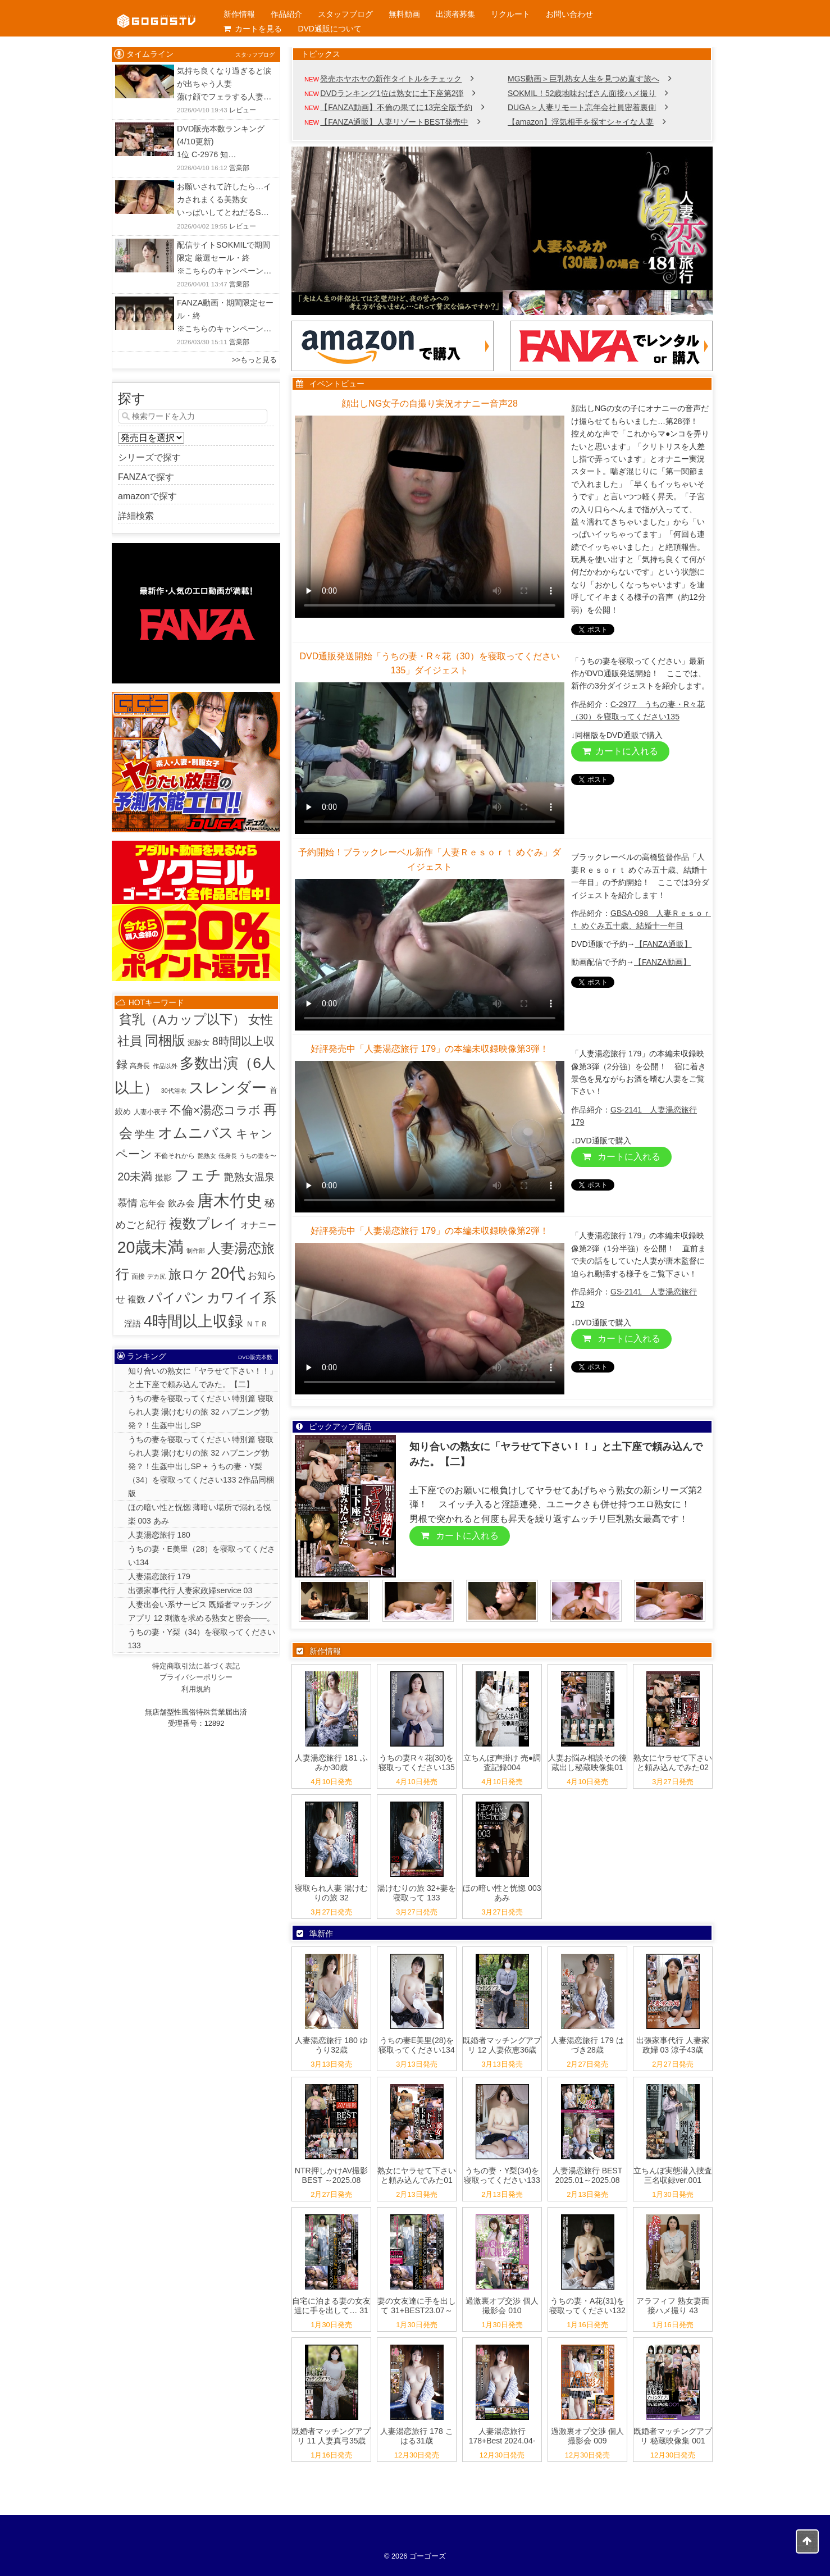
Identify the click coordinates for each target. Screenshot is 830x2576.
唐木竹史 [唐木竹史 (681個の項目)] (229, 1201)
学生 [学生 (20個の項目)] (145, 1134)
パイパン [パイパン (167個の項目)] (176, 1297)
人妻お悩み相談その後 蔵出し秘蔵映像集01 (587, 1762)
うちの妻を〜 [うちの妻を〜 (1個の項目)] (257, 1155)
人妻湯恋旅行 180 (159, 1534)
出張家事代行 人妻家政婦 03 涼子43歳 (672, 2045)
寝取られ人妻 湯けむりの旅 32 (331, 1893)
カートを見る (253, 28)
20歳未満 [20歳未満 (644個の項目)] (150, 1247)
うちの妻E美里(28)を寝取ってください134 (416, 2045)
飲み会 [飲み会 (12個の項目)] (181, 1203)
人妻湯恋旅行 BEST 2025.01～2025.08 (587, 2175)
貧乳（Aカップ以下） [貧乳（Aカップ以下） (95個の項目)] (182, 1019)
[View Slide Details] (502, 231)
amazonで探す (147, 496)
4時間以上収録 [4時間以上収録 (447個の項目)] (193, 1321)
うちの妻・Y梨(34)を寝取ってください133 (502, 2175)
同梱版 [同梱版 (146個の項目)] (165, 1040)
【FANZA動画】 (662, 962)
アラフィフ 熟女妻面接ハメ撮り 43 (672, 2305)
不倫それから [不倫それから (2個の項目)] (174, 1156)
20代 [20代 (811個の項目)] (228, 1273)
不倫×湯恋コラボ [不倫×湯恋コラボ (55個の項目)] (215, 1110)
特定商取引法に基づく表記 (196, 1666)
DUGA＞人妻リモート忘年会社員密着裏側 (582, 107)
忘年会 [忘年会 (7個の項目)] (152, 1203)
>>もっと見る (254, 359)
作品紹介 (286, 14)
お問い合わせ (569, 14)
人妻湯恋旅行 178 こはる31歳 (416, 2436)
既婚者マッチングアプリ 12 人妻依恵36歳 (502, 2045)
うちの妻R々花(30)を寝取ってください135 (416, 1762)
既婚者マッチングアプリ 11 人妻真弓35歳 (331, 2436)
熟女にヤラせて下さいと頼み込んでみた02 (672, 1762)
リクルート (510, 14)
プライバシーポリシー (195, 1677)
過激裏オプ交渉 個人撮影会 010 (502, 2305)
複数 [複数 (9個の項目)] (136, 1299)
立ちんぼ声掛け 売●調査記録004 (502, 1762)
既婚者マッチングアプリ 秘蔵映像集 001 (672, 2436)
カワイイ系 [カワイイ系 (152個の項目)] (241, 1297)
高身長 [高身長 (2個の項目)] (140, 1066)
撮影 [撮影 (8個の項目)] (163, 1177)
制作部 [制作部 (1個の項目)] (195, 1250)
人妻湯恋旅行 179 (159, 1576)
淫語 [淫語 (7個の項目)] (132, 1323)
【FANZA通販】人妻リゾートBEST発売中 (394, 121)
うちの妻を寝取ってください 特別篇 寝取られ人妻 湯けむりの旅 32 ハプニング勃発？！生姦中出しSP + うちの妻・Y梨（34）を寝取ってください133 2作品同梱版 (201, 1466)
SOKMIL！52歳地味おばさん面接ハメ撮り (582, 93)
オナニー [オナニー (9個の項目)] (258, 1225)
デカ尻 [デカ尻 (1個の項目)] (156, 1276)
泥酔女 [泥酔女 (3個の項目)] (198, 1042)
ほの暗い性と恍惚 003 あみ (502, 1893)
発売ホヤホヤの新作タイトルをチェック (391, 78)
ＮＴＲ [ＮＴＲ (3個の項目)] (257, 1324)
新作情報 (239, 14)
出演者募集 (455, 14)
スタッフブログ (345, 14)
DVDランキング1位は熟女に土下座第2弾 (391, 93)
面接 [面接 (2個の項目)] (138, 1276)
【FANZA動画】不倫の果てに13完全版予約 (396, 107)
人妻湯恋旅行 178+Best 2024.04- (502, 2436)
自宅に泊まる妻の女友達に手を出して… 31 (331, 2305)
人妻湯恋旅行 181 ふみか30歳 (331, 1762)
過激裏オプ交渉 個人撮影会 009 (587, 2436)
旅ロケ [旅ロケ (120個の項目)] (188, 1274)
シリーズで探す (149, 457)
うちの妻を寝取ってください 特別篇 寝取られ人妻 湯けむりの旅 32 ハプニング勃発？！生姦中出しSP (201, 1412)
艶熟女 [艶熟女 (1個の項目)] (207, 1155)
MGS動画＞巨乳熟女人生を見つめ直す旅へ (583, 78)
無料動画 (404, 14)
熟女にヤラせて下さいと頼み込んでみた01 (416, 2175)
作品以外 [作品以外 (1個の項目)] (165, 1066)
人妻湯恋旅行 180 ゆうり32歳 (331, 2045)
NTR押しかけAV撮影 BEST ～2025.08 (331, 2175)
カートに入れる (620, 751)
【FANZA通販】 (663, 944)
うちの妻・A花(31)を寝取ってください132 (587, 2305)
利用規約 (196, 1689)
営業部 (239, 168)
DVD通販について (330, 28)
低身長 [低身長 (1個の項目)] (227, 1155)
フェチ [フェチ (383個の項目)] (197, 1175)
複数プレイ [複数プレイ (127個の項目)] (203, 1223)
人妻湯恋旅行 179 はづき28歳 (587, 2045)
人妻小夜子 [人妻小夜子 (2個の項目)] (150, 1112)
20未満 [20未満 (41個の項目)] (134, 1176)
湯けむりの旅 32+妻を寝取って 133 (416, 1893)
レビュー (242, 110)
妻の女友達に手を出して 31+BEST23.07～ (416, 2305)
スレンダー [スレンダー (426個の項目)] (228, 1087)
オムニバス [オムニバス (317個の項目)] (196, 1132)
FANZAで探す (146, 477)
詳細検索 (136, 516)
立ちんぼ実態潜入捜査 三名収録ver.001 (672, 2175)
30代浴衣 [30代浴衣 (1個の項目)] (173, 1090)
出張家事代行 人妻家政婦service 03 (190, 1590)
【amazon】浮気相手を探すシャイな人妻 (581, 121)
